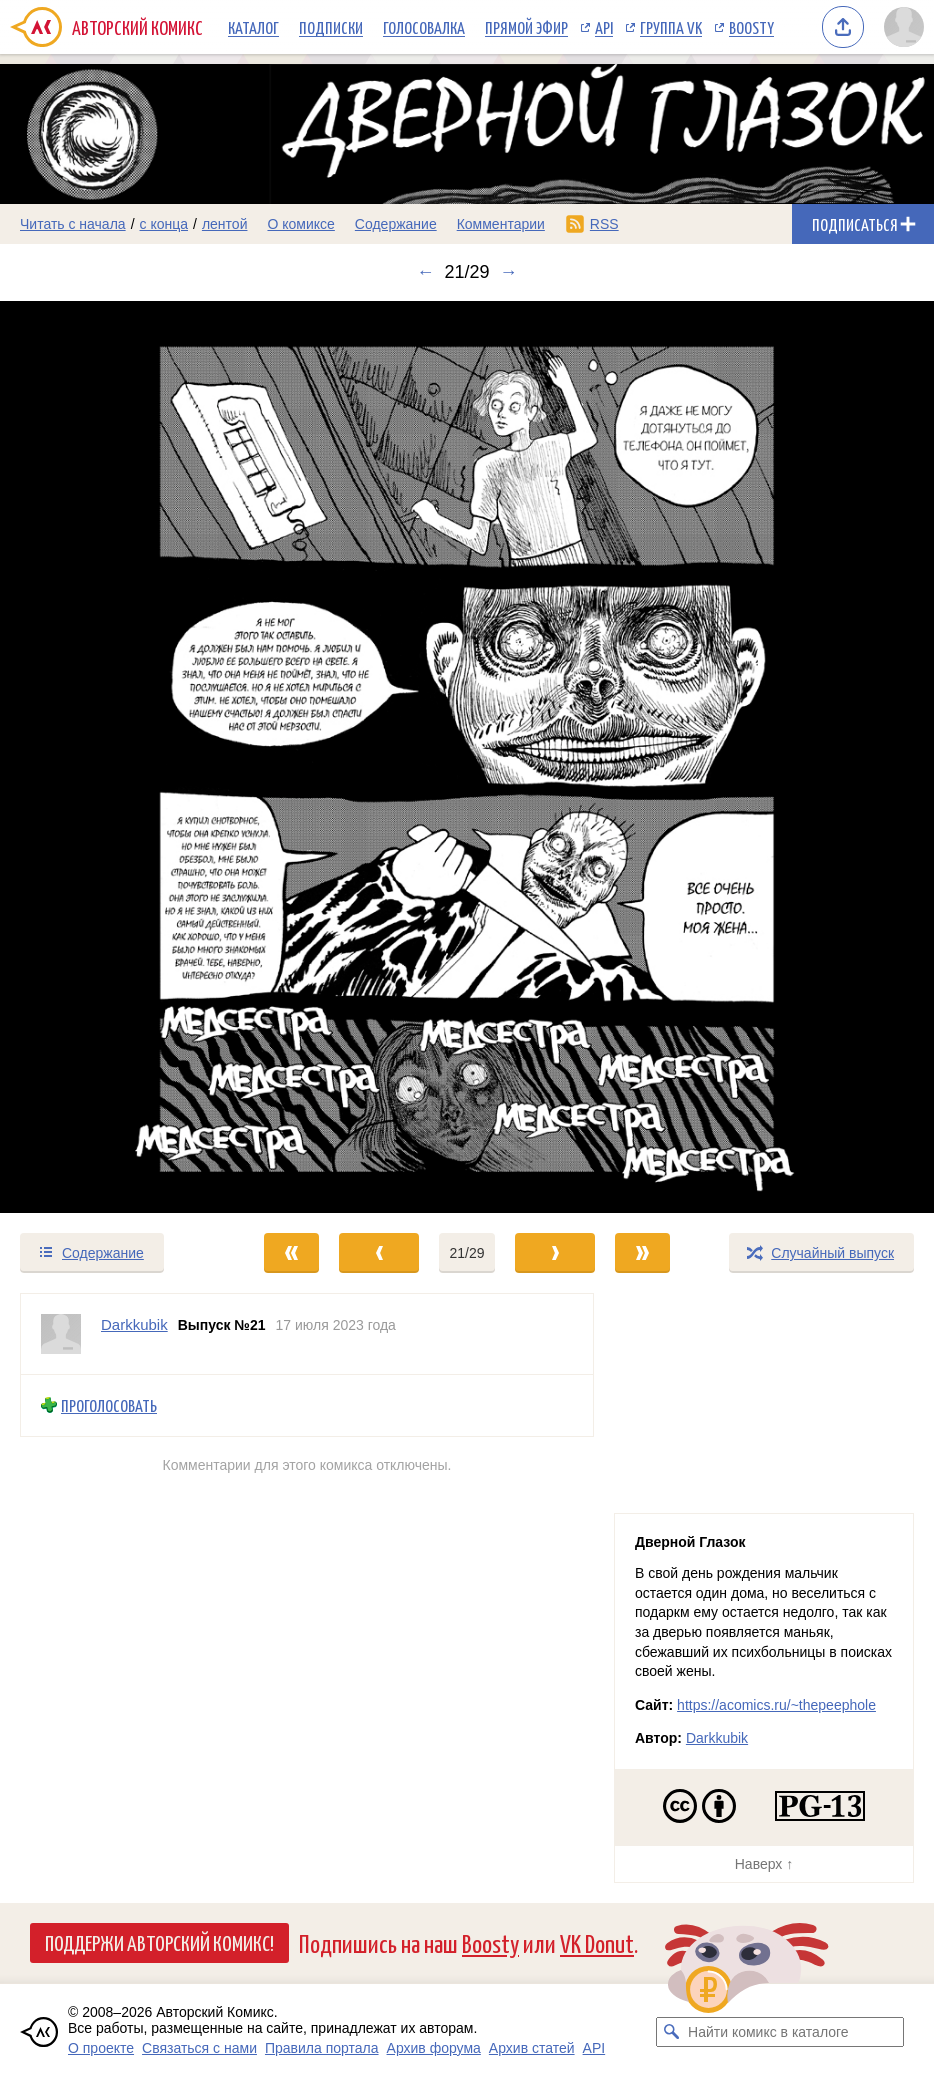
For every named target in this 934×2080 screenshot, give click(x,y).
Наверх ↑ (764, 1864)
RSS (604, 224)
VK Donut (597, 1942)
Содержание (396, 224)
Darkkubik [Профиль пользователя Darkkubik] (134, 1324)
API (604, 27)
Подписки (331, 27)
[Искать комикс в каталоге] (671, 2032)
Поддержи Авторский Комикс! (159, 1942)
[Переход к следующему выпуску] (467, 757)
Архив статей (532, 2048)
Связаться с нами (199, 2048)
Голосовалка (424, 27)
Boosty (751, 27)
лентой (225, 224)
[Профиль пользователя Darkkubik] (61, 1334)
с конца (164, 224)
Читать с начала (73, 224)
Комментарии (501, 224)
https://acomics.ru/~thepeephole (776, 1705)
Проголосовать (109, 1405)
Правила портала (322, 2048)
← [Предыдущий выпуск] (425, 272)
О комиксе (300, 224)
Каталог (253, 27)
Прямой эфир (526, 27)
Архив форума (434, 2048)
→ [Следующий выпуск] (509, 272)
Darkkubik (717, 1738)
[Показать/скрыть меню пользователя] (904, 27)
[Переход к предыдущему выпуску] (117, 757)
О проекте (101, 2048)
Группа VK (671, 27)
